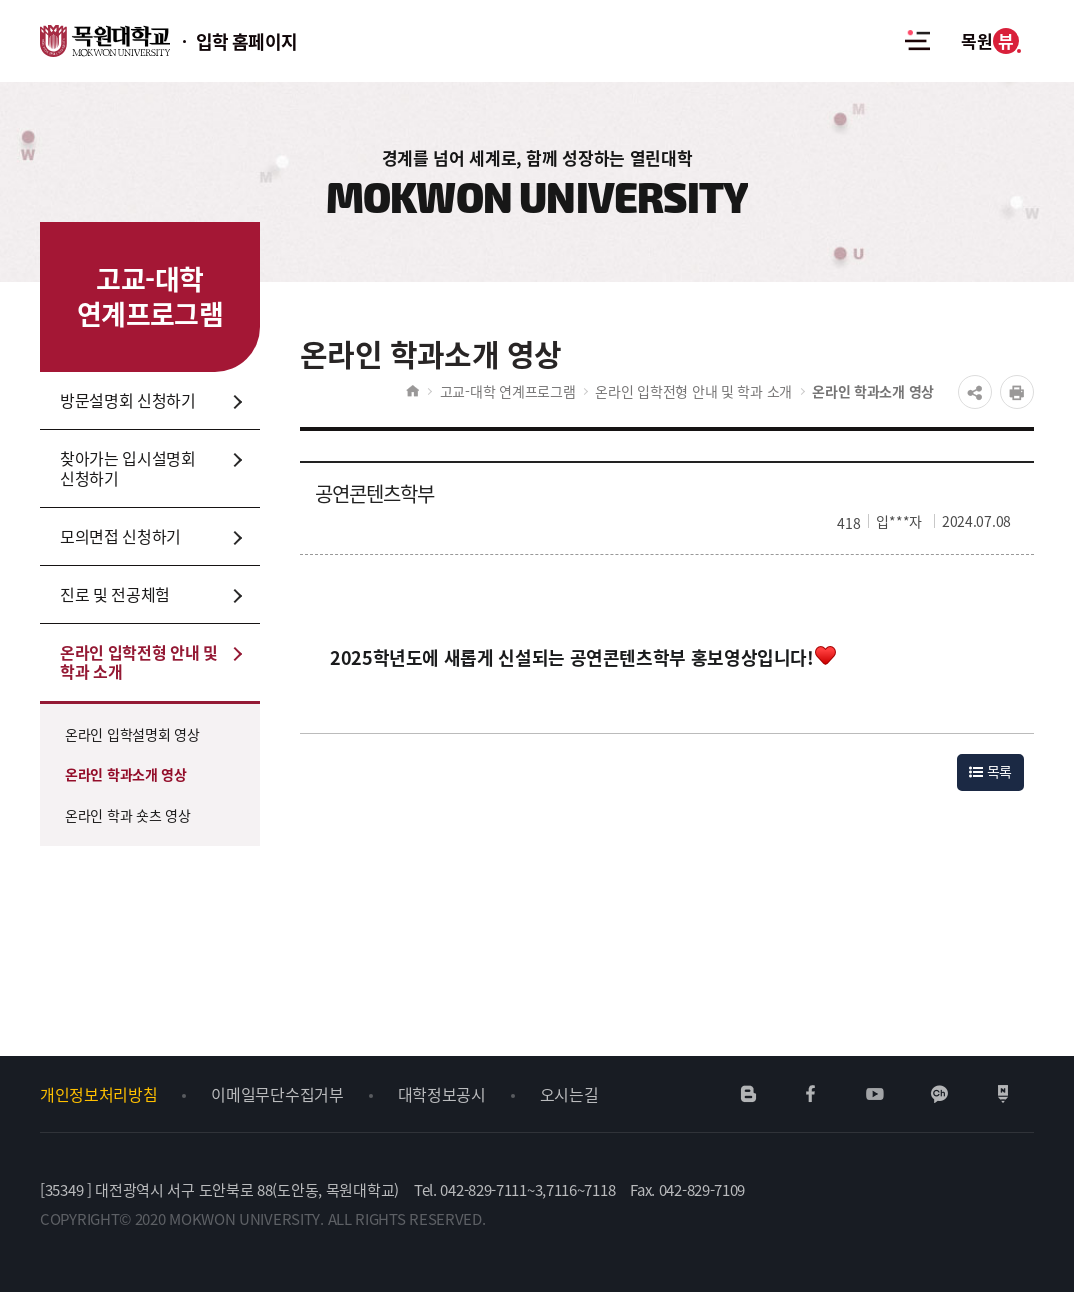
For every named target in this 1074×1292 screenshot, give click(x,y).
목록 (990, 771)
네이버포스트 (1003, 1094)
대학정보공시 (442, 1094)
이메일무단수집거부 (277, 1094)
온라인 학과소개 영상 (126, 774)
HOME (412, 391)
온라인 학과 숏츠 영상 (128, 815)
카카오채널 (939, 1094)
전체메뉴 (917, 41)
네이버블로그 (749, 1094)
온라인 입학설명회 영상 (132, 734)
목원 (989, 41)
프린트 (1017, 392)
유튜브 (874, 1094)
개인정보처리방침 (98, 1094)
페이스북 (811, 1094)
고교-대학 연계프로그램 (508, 391)
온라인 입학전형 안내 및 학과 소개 (693, 391)
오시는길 (569, 1094)
